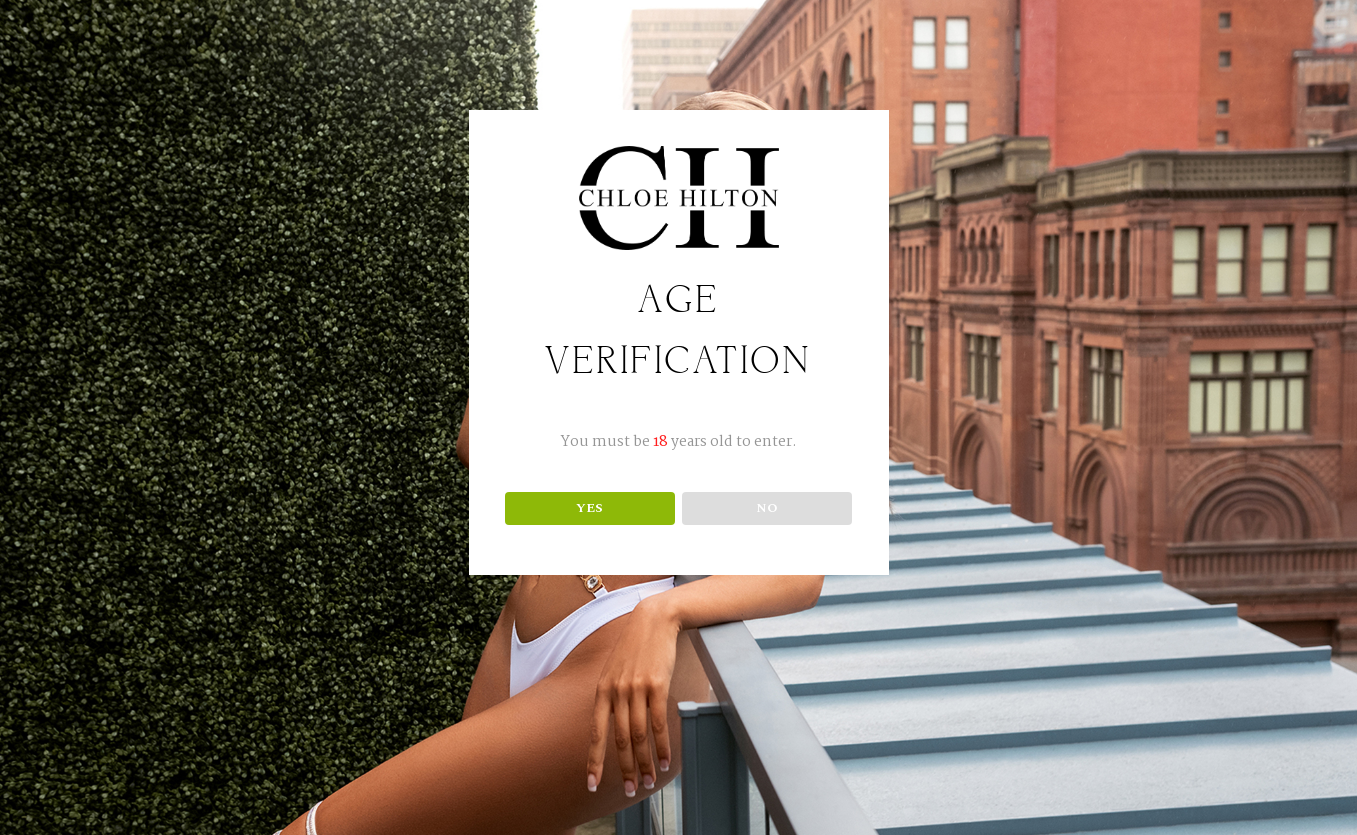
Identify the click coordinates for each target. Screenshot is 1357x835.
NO (767, 508)
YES (589, 508)
